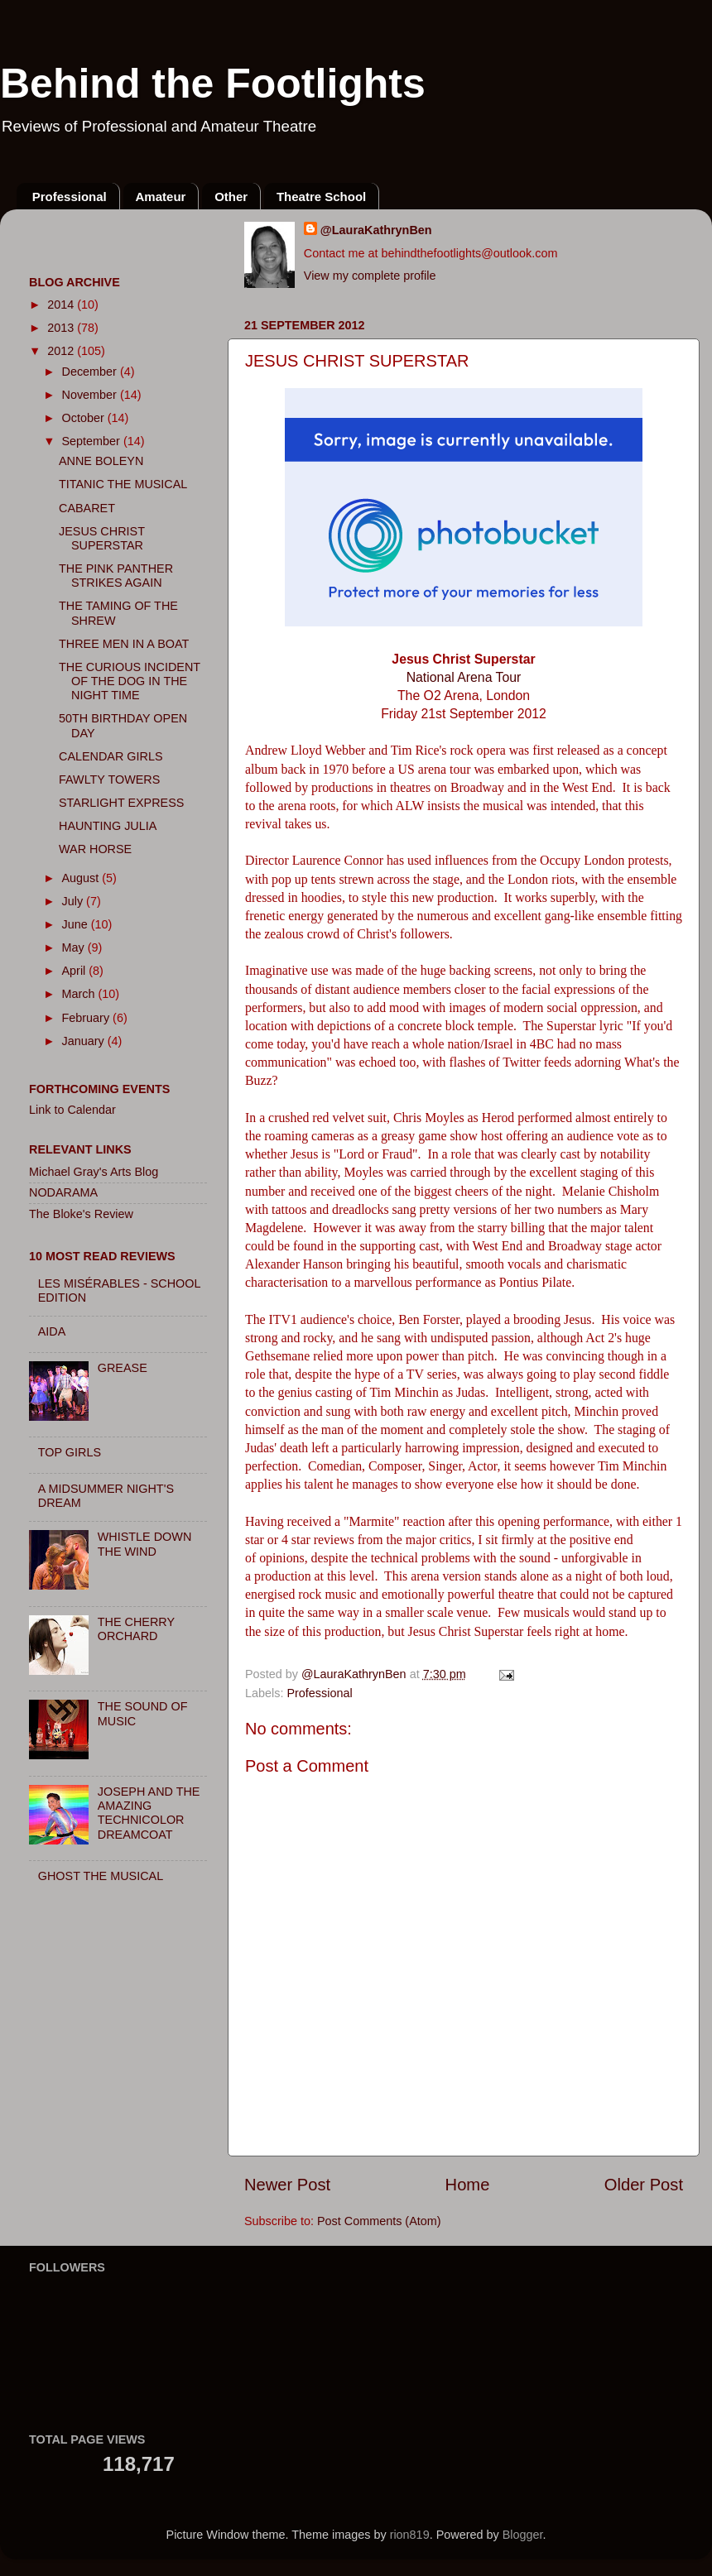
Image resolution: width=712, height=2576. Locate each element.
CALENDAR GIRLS (111, 756)
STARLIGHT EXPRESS (121, 802)
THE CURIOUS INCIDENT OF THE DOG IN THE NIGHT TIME (129, 681)
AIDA (52, 1331)
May (75, 947)
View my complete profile (370, 275)
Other (231, 196)
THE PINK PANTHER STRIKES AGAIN (116, 575)
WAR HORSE (95, 849)
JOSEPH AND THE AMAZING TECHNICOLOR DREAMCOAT (149, 1813)
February (87, 1017)
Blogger (523, 2534)
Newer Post (287, 2184)
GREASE (122, 1367)
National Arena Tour (464, 677)
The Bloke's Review (81, 1214)
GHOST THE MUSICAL (100, 1876)
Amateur (161, 196)
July (74, 901)
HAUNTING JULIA (107, 825)
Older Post (643, 2184)
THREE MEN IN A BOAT (124, 643)
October (85, 418)
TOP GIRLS (69, 1452)
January (85, 1041)
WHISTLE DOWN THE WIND (145, 1543)
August (82, 878)
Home (467, 2184)
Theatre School (321, 196)
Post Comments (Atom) (379, 2221)
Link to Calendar (72, 1109)
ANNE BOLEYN (101, 461)
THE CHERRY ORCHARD (136, 1629)
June (76, 924)
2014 (62, 304)
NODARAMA (63, 1192)
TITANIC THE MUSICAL (123, 484)
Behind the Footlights (213, 83)
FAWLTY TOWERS (109, 779)
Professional (69, 196)
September (92, 441)
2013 (62, 327)
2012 (62, 350)
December (91, 371)
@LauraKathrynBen (376, 230)
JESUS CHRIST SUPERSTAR (102, 538)
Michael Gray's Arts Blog (93, 1171)
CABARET (87, 508)
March (80, 993)
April (75, 970)
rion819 (410, 2534)
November (91, 394)
